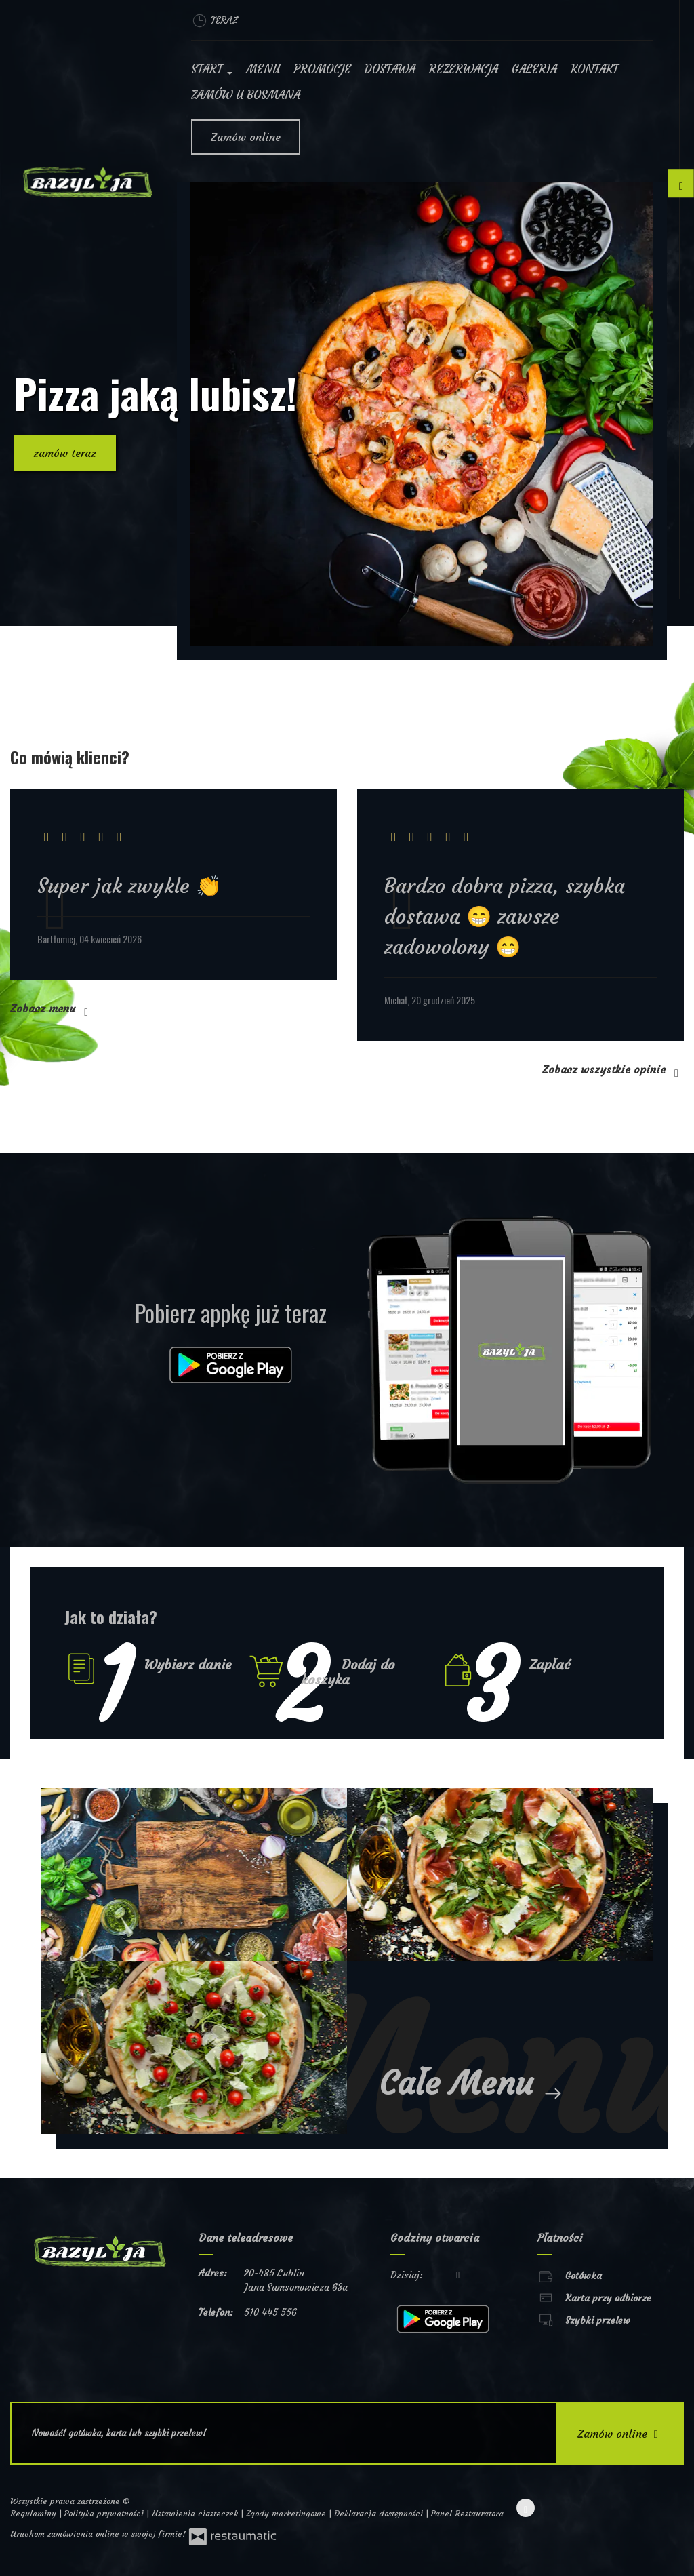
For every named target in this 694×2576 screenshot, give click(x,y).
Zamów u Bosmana (245, 94)
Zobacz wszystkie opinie (613, 1069)
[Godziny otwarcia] (478, 2275)
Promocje (322, 69)
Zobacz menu (52, 1008)
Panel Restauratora (467, 2513)
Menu (263, 69)
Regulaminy (34, 2513)
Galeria (534, 69)
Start (211, 69)
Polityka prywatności (105, 2513)
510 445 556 (270, 2312)
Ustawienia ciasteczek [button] (196, 2513)
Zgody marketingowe (287, 2513)
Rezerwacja (463, 69)
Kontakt (594, 69)
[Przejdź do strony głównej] (86, 181)
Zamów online (246, 137)
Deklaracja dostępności (380, 2513)
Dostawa (390, 69)
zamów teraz (64, 453)
